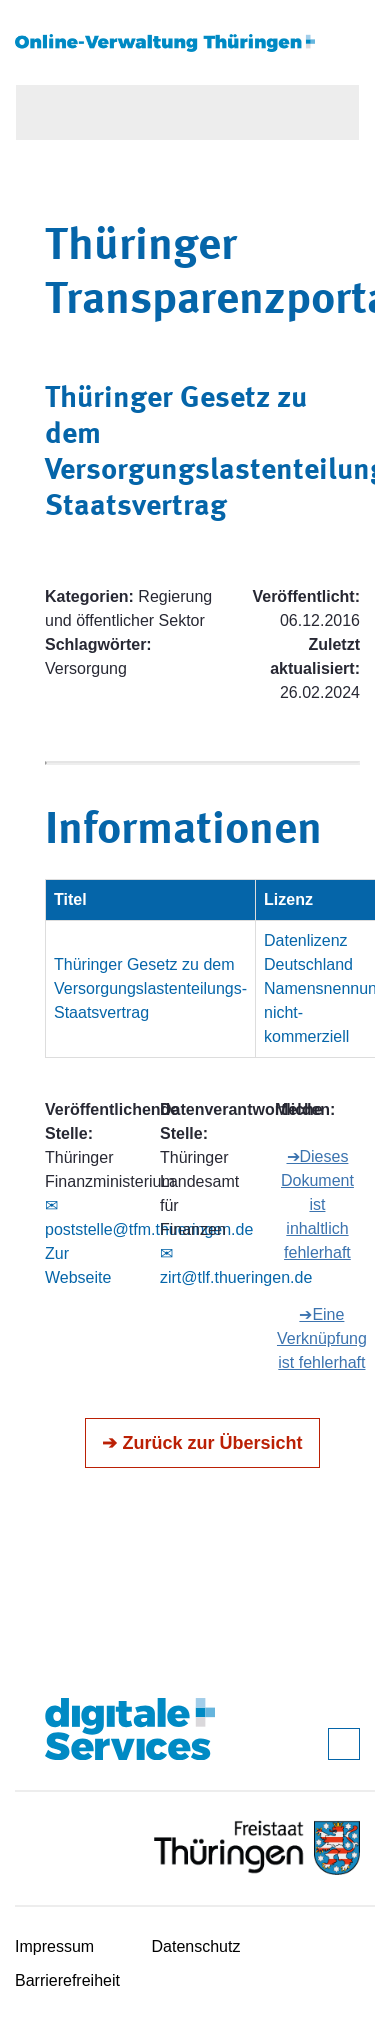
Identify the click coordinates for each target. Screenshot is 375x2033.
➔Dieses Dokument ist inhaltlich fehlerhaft (317, 1204)
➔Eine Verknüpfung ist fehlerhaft (322, 1338)
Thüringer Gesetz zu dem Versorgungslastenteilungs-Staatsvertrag (150, 988)
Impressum (54, 1946)
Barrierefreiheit (67, 1980)
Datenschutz (196, 1946)
